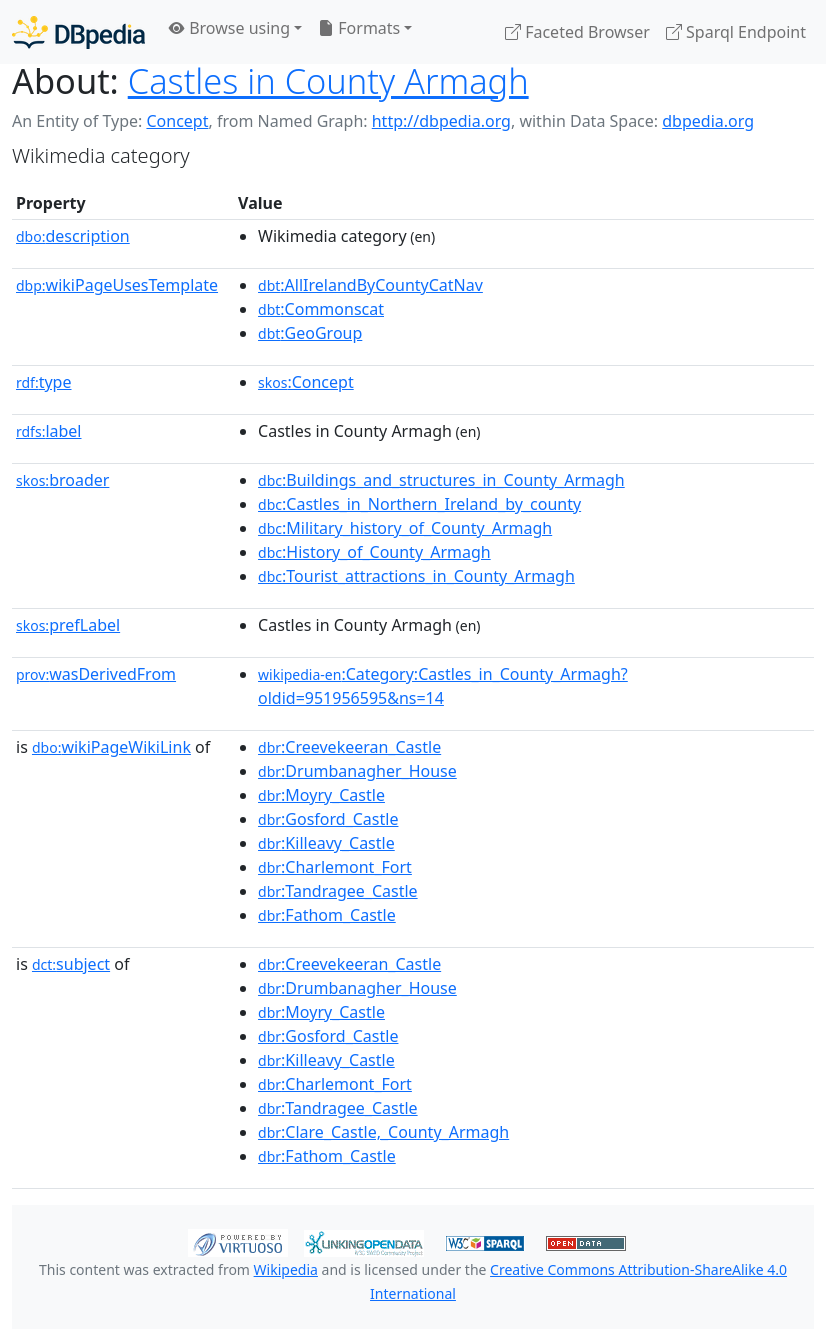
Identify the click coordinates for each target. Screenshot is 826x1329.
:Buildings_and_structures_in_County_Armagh (441, 480)
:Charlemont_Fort (335, 867)
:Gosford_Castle (328, 819)
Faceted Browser (577, 32)
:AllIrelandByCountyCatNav (370, 285)
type (44, 382)
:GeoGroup (310, 333)
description (73, 236)
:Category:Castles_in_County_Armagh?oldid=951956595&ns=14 (443, 686)
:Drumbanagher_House (357, 771)
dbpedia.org (708, 121)
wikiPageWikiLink (111, 747)
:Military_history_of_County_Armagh (405, 528)
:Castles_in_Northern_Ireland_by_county (419, 504)
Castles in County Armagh (328, 80)
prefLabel (68, 625)
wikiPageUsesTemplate (117, 285)
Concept (177, 121)
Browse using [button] (229, 28)
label (49, 431)
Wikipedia (286, 1269)
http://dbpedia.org (441, 121)
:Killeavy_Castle (326, 843)
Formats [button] (359, 28)
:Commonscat (321, 309)
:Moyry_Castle (321, 795)
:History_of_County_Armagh (374, 552)
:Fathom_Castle (327, 915)
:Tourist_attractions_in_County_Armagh (416, 576)
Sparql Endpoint (736, 32)
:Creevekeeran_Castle (349, 747)
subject (71, 964)
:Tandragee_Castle (338, 891)
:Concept (306, 382)
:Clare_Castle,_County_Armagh (383, 1132)
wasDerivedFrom (96, 674)
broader (62, 480)
